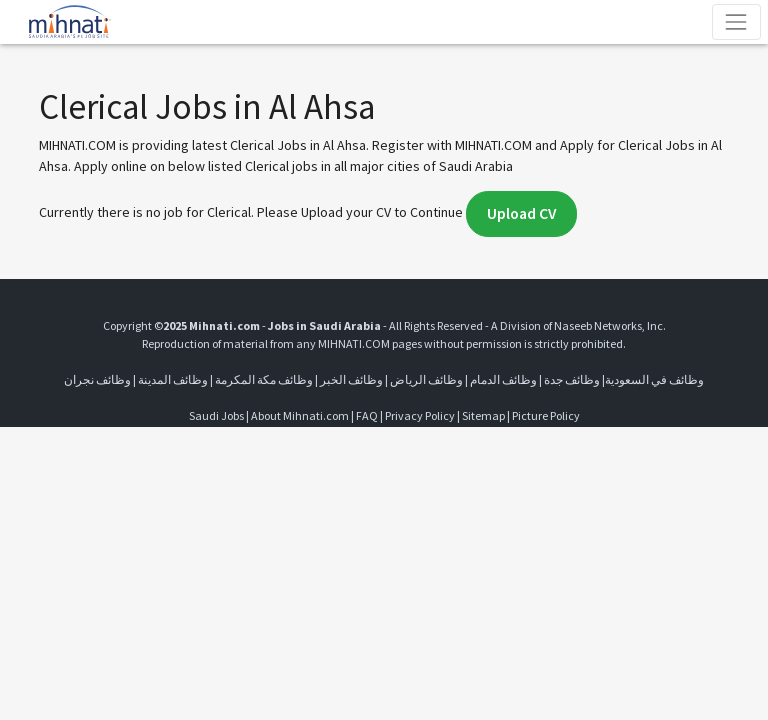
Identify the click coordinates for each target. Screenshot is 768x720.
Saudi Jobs (216, 415)
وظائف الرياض (426, 379)
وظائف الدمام (503, 379)
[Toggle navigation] (736, 21)
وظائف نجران (97, 379)
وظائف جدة (572, 379)
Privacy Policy (420, 415)
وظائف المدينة (173, 379)
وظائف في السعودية (654, 379)
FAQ (367, 415)
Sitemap (483, 415)
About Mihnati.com (301, 415)
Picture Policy (546, 415)
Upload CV (521, 213)
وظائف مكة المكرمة (264, 379)
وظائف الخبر (351, 379)
